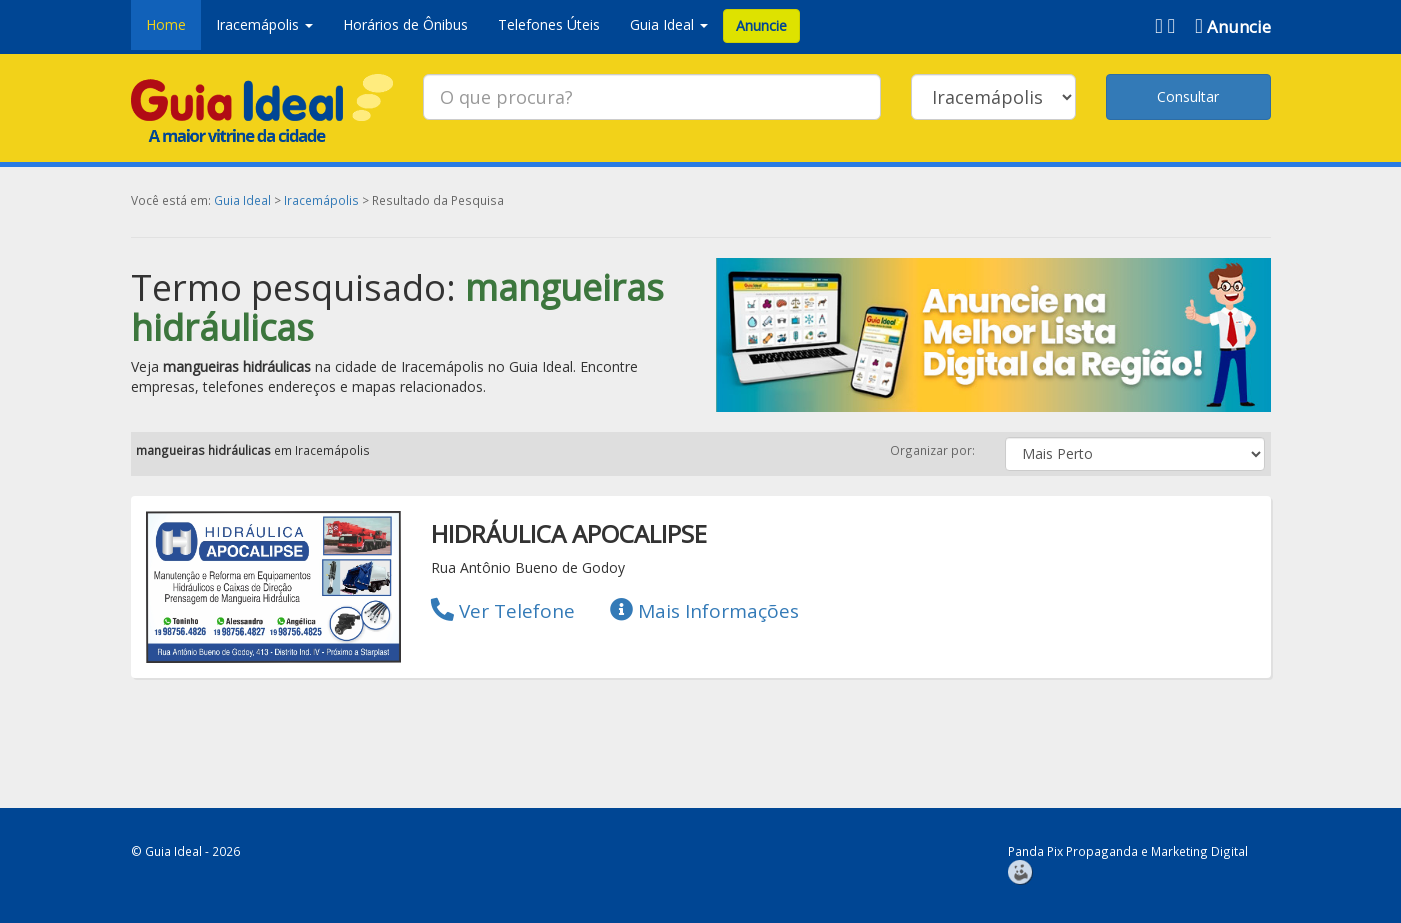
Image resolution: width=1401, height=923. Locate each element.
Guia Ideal (242, 200)
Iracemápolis (321, 200)
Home (166, 24)
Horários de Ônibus (405, 24)
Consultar (1188, 96)
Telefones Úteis (549, 24)
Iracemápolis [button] (264, 24)
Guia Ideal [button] (669, 24)
